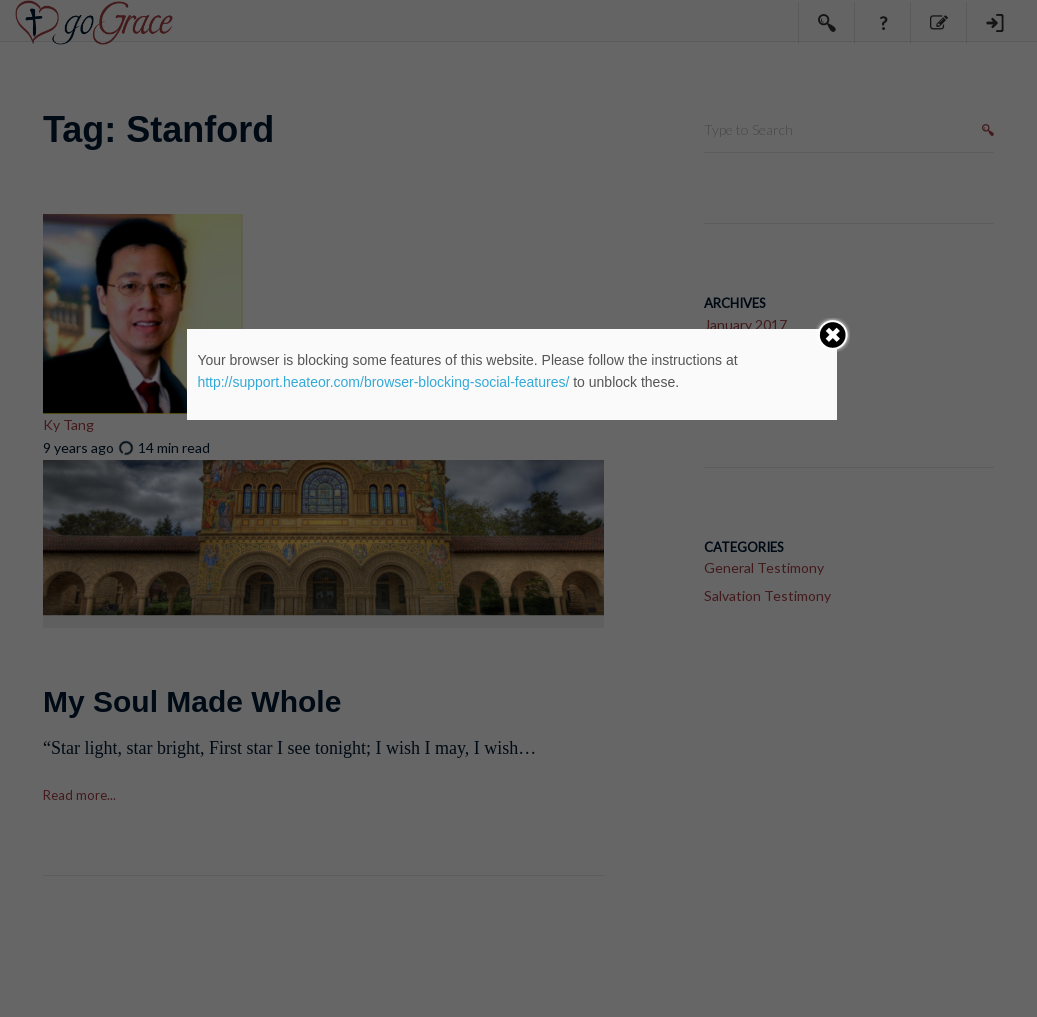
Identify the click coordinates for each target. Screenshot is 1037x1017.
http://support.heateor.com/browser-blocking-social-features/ (383, 382)
